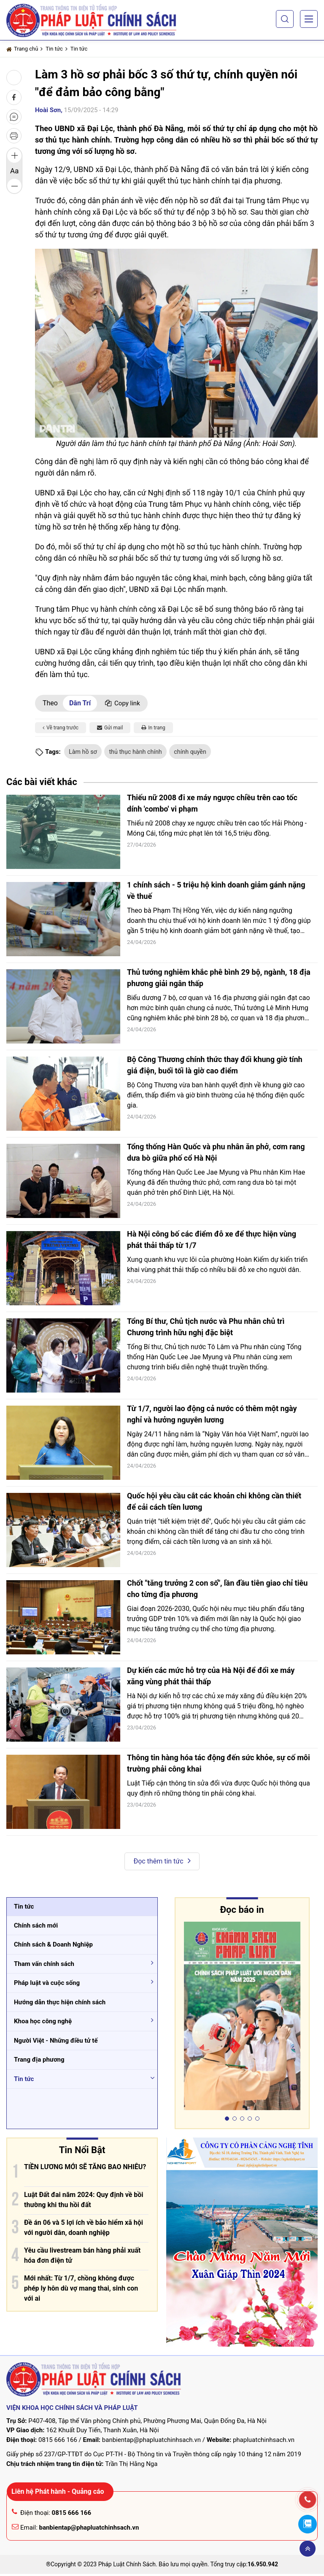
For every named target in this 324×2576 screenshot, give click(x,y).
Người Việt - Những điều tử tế (56, 2042)
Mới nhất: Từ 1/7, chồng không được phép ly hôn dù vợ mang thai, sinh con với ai (81, 2289)
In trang (153, 728)
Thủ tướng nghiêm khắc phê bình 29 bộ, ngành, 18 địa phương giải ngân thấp (218, 979)
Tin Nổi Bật (82, 2151)
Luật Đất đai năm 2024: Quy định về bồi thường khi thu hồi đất (83, 2201)
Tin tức (54, 49)
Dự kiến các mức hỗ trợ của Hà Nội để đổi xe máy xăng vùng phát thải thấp (210, 1677)
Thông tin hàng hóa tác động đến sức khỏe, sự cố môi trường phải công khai (218, 1765)
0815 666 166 (57, 2441)
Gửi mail (110, 728)
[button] (285, 19)
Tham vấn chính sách (44, 1965)
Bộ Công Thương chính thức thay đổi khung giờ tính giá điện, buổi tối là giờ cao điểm (214, 1067)
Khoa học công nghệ (43, 2023)
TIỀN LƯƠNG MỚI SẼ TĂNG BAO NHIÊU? (85, 2168)
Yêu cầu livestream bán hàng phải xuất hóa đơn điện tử (82, 2257)
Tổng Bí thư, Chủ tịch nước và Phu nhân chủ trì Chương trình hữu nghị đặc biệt (205, 1328)
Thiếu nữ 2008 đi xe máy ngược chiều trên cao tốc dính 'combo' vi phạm (212, 805)
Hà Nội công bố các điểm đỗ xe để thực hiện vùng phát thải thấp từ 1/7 (211, 1241)
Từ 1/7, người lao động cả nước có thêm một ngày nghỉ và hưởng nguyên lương (212, 1416)
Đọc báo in (242, 1911)
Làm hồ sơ (84, 752)
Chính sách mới (36, 1927)
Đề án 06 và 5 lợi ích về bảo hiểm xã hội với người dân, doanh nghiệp (83, 2229)
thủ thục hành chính (140, 752)
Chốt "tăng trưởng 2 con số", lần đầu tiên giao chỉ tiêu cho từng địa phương (217, 1590)
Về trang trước (60, 728)
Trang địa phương (39, 2061)
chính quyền (199, 752)
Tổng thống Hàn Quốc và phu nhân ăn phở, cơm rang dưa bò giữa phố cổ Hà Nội (216, 1154)
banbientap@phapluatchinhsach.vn (151, 2441)
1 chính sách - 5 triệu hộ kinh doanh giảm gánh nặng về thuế (216, 892)
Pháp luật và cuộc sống (47, 1984)
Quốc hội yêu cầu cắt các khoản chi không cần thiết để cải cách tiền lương (214, 1503)
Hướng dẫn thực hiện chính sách (59, 2003)
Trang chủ (22, 49)
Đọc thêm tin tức (161, 1862)
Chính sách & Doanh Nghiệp (53, 1946)
